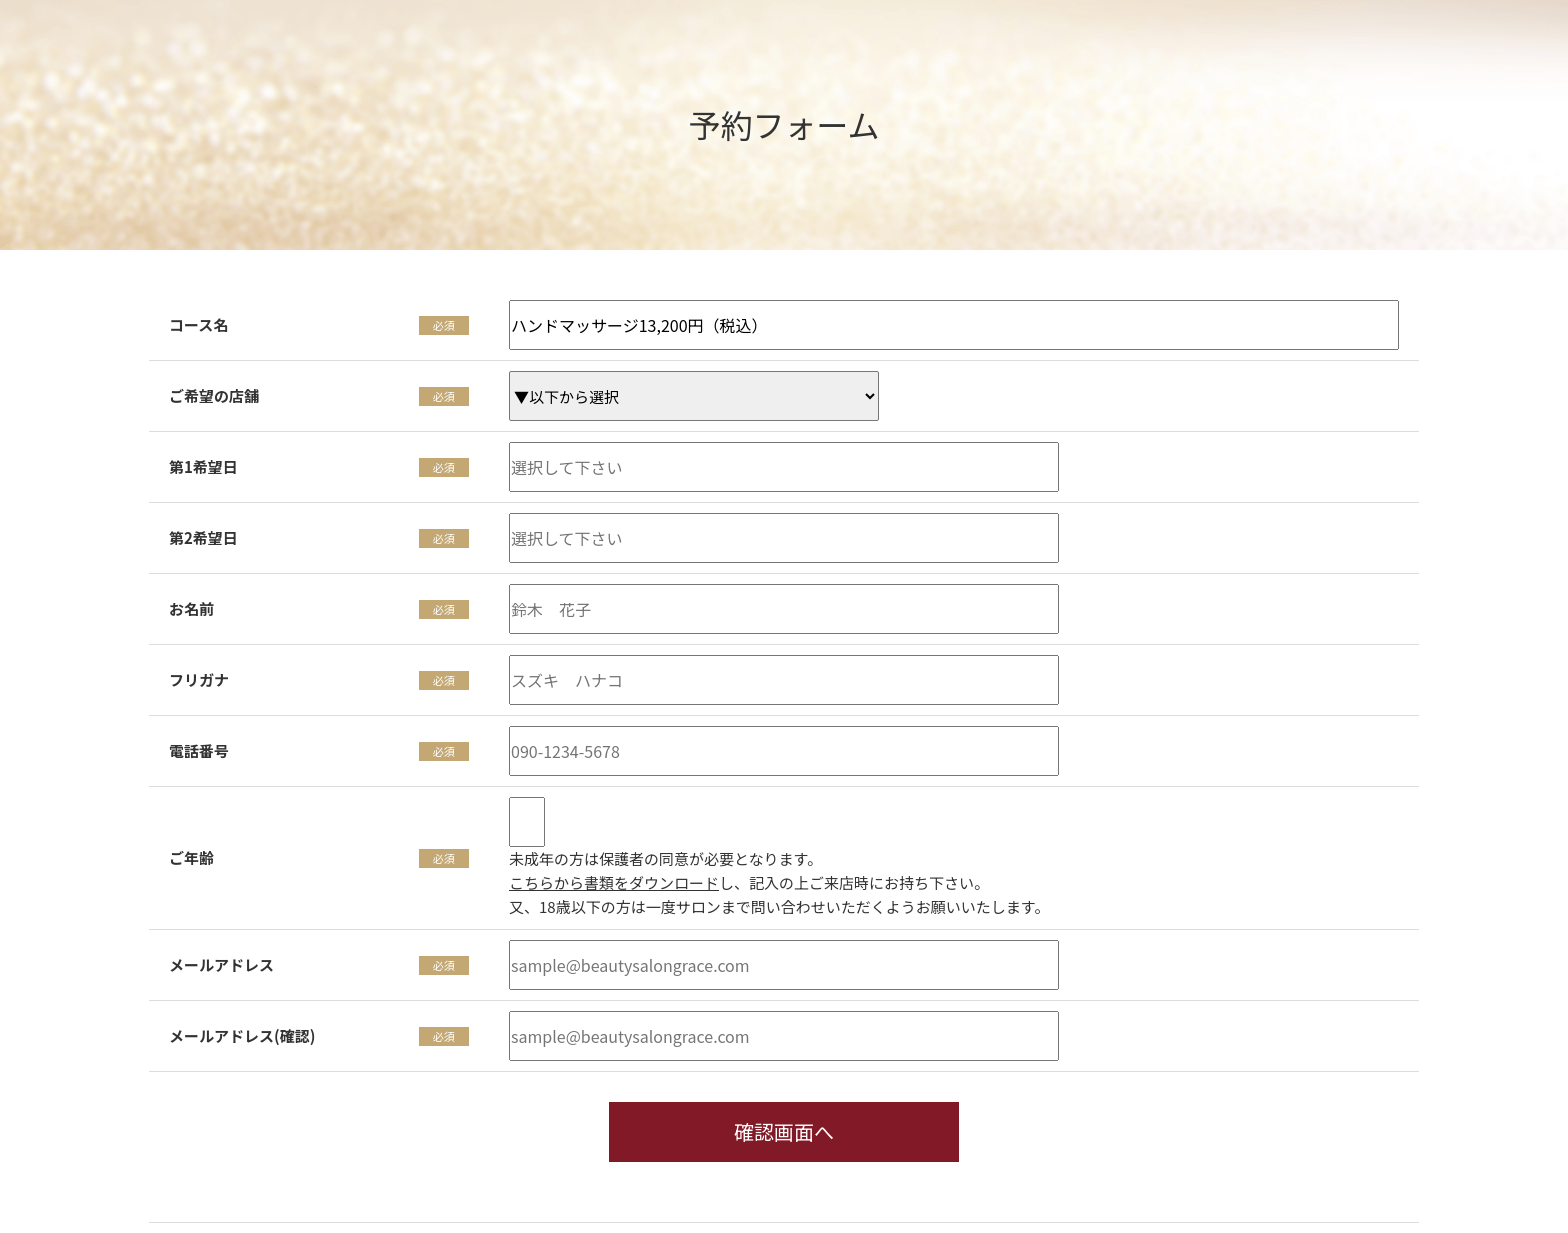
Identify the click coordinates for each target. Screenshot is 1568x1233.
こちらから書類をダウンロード (614, 882)
